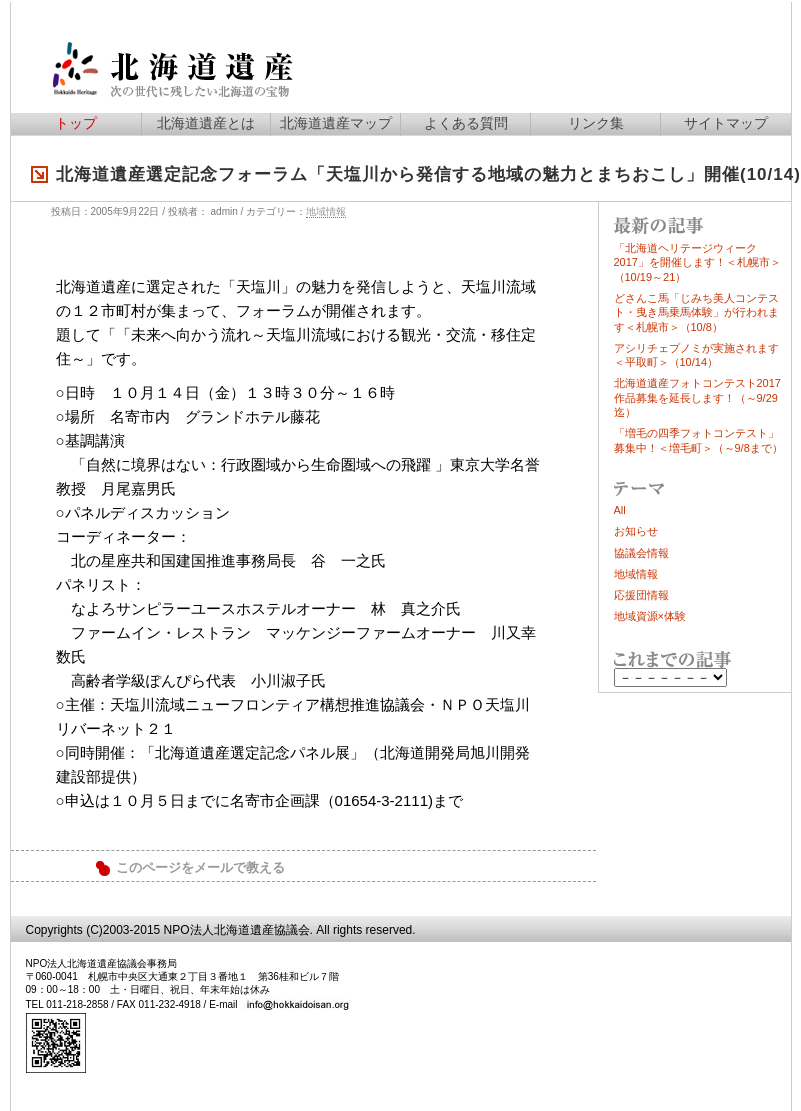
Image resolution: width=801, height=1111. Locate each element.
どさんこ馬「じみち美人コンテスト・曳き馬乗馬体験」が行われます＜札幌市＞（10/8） (696, 312)
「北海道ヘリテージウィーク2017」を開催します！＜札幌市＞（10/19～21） (697, 262)
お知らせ (636, 531)
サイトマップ (726, 123)
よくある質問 (466, 123)
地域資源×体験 (650, 616)
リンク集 (596, 123)
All (620, 510)
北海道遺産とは (206, 123)
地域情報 (326, 211)
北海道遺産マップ (336, 123)
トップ (76, 123)
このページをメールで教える (200, 868)
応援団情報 (641, 595)
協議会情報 (641, 553)
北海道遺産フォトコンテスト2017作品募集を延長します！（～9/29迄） (697, 397)
